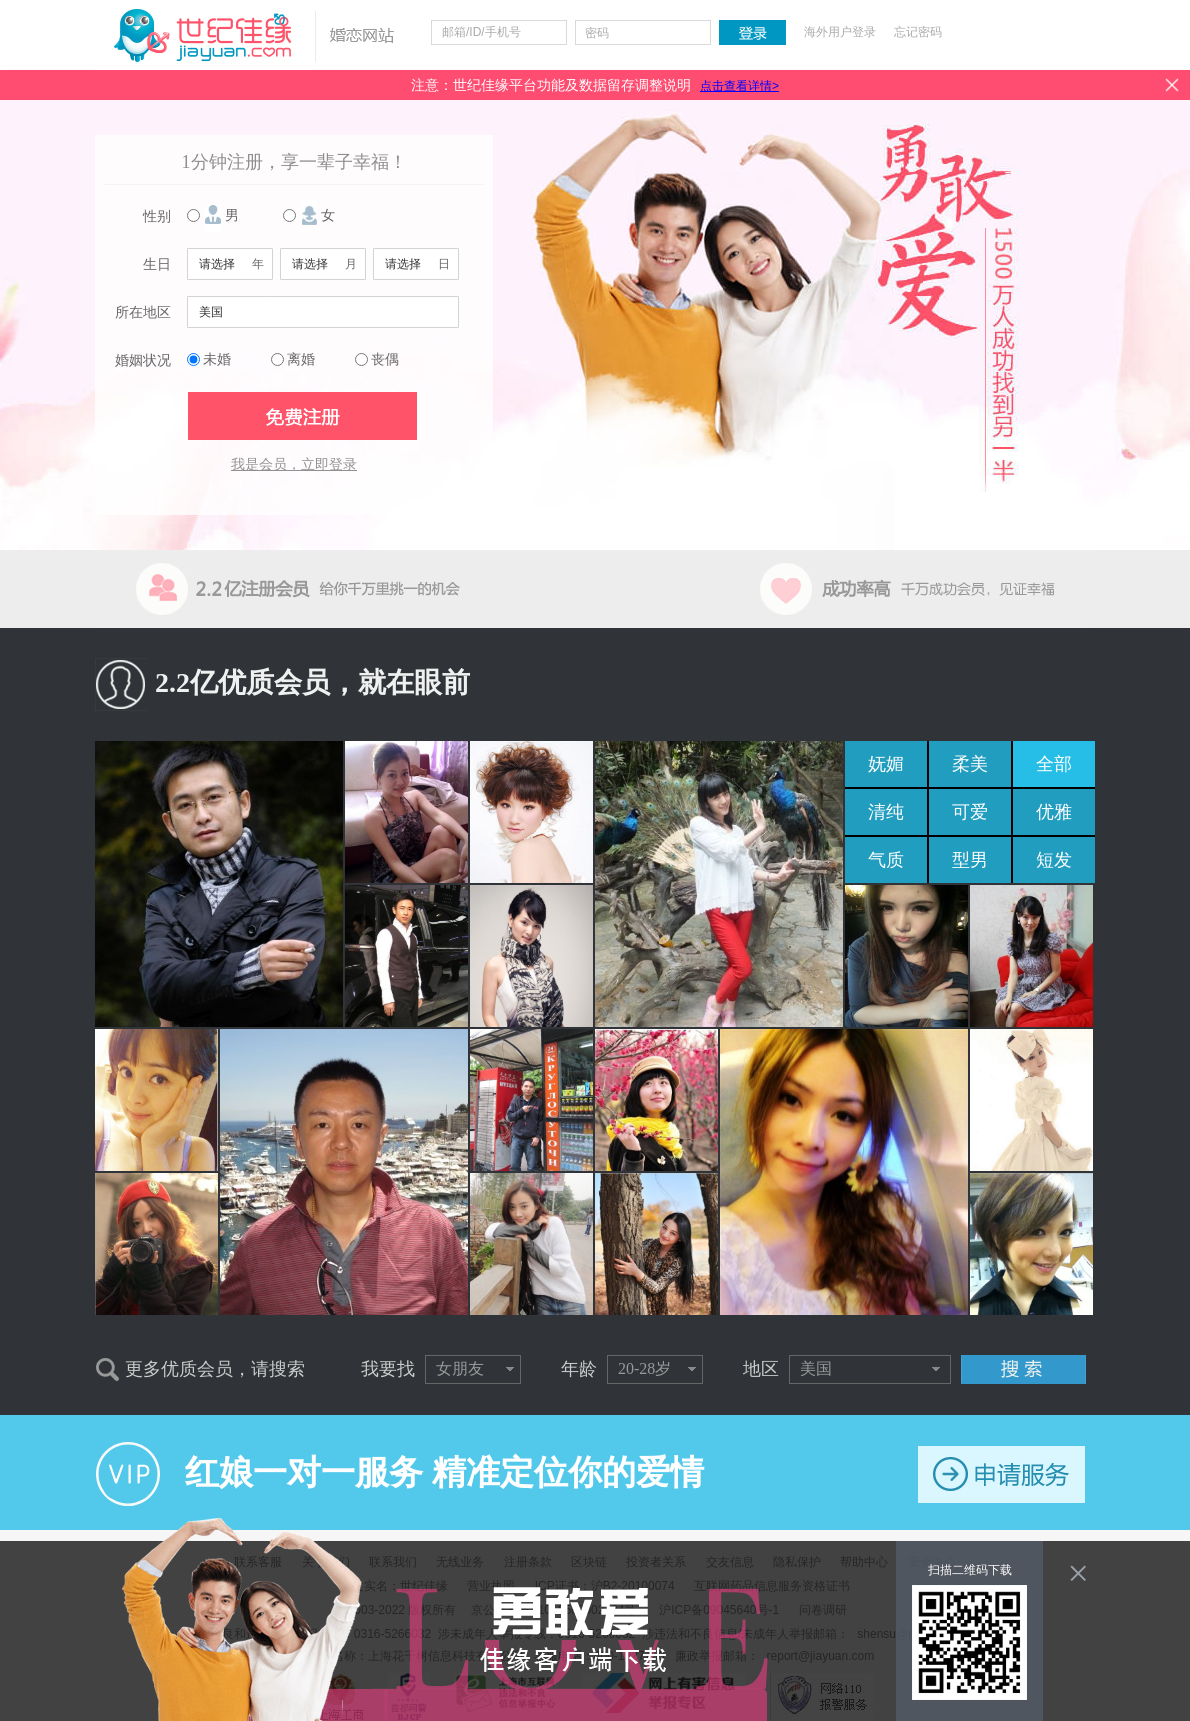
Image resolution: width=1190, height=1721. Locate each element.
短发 (1054, 860)
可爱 (970, 812)
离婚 (301, 359)
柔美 (970, 764)
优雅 (1054, 812)
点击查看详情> (739, 86)
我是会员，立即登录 (294, 464)
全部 (1054, 764)
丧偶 (385, 359)
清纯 (886, 812)
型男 (970, 860)
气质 (886, 860)
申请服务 (1001, 1474)
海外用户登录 (840, 32)
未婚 (217, 359)
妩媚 (886, 764)
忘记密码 (918, 32)
